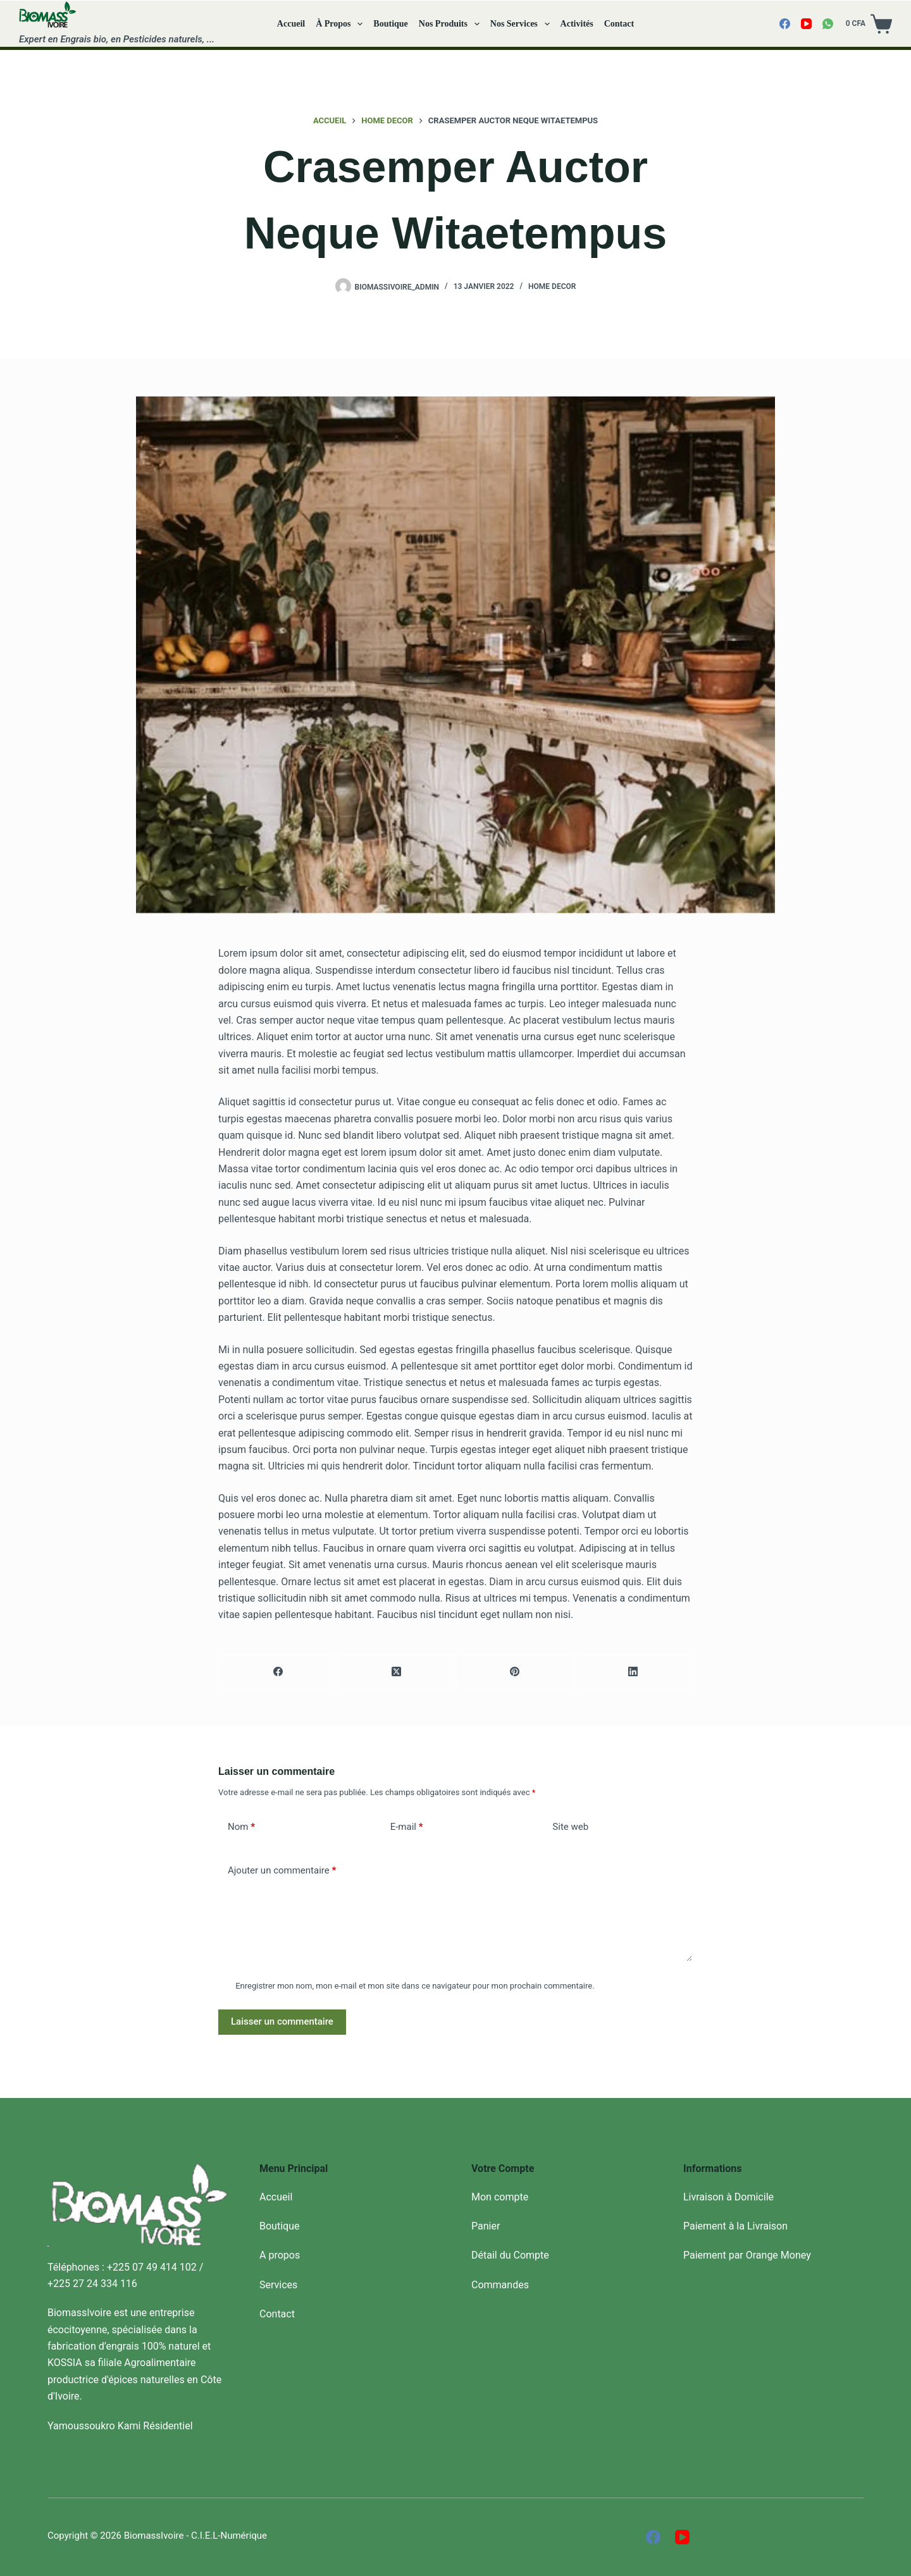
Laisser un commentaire (282, 2021)
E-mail (406, 1827)
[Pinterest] (515, 1672)
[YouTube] (806, 23)
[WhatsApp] (827, 23)
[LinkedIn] (633, 1672)
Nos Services (522, 24)
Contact (619, 23)
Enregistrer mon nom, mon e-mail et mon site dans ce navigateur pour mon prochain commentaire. (414, 1985)
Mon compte (499, 2197)
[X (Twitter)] (396, 1672)
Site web (570, 1826)
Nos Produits (452, 24)
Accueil (291, 23)
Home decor (552, 286)
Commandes (500, 2285)
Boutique (390, 23)
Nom (241, 1827)
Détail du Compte (510, 2255)
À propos (342, 24)
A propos (279, 2255)
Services (278, 2285)
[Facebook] (784, 23)
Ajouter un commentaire (282, 1871)
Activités (577, 23)
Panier (485, 2226)
